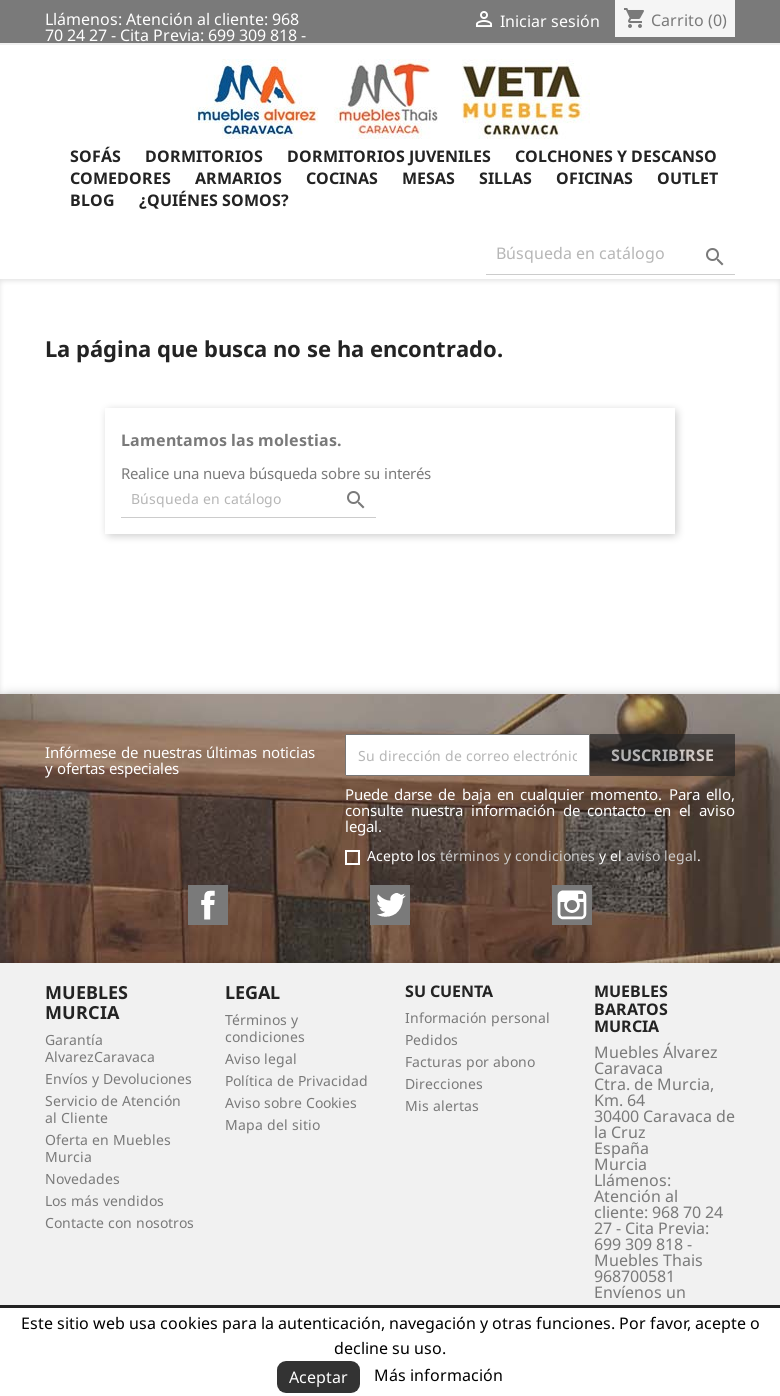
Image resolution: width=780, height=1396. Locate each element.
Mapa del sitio (272, 1124)
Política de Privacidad (296, 1080)
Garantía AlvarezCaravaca (100, 1048)
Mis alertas (442, 1105)
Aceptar (318, 1377)
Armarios (238, 179)
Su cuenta (449, 991)
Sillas (505, 179)
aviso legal (661, 855)
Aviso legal (261, 1058)
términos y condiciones (517, 855)
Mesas (428, 179)
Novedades (82, 1178)
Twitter (390, 905)
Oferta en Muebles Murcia (108, 1148)
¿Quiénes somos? (214, 201)
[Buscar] (610, 253)
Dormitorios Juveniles (389, 157)
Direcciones (444, 1083)
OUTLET (687, 179)
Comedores (120, 179)
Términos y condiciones (265, 1028)
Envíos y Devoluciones (118, 1078)
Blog (92, 201)
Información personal (477, 1017)
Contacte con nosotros (119, 1222)
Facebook (208, 905)
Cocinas (342, 179)
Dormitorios (204, 157)
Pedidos (431, 1039)
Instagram (572, 905)
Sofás (95, 157)
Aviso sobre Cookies (291, 1102)
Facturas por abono (470, 1061)
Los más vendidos (104, 1200)
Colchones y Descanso (616, 157)
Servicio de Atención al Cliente (113, 1109)
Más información (438, 1375)
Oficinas (594, 179)
